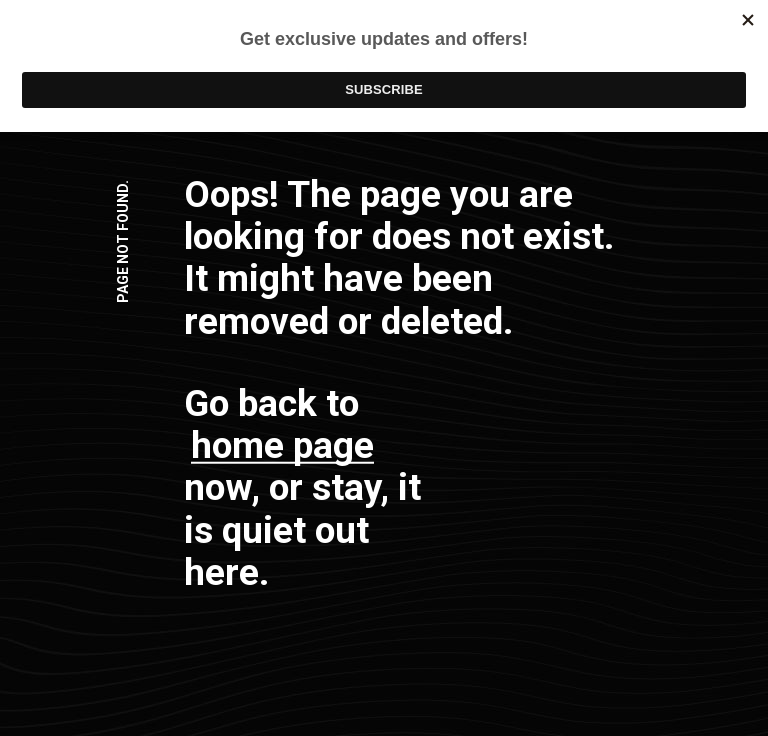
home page (282, 445)
